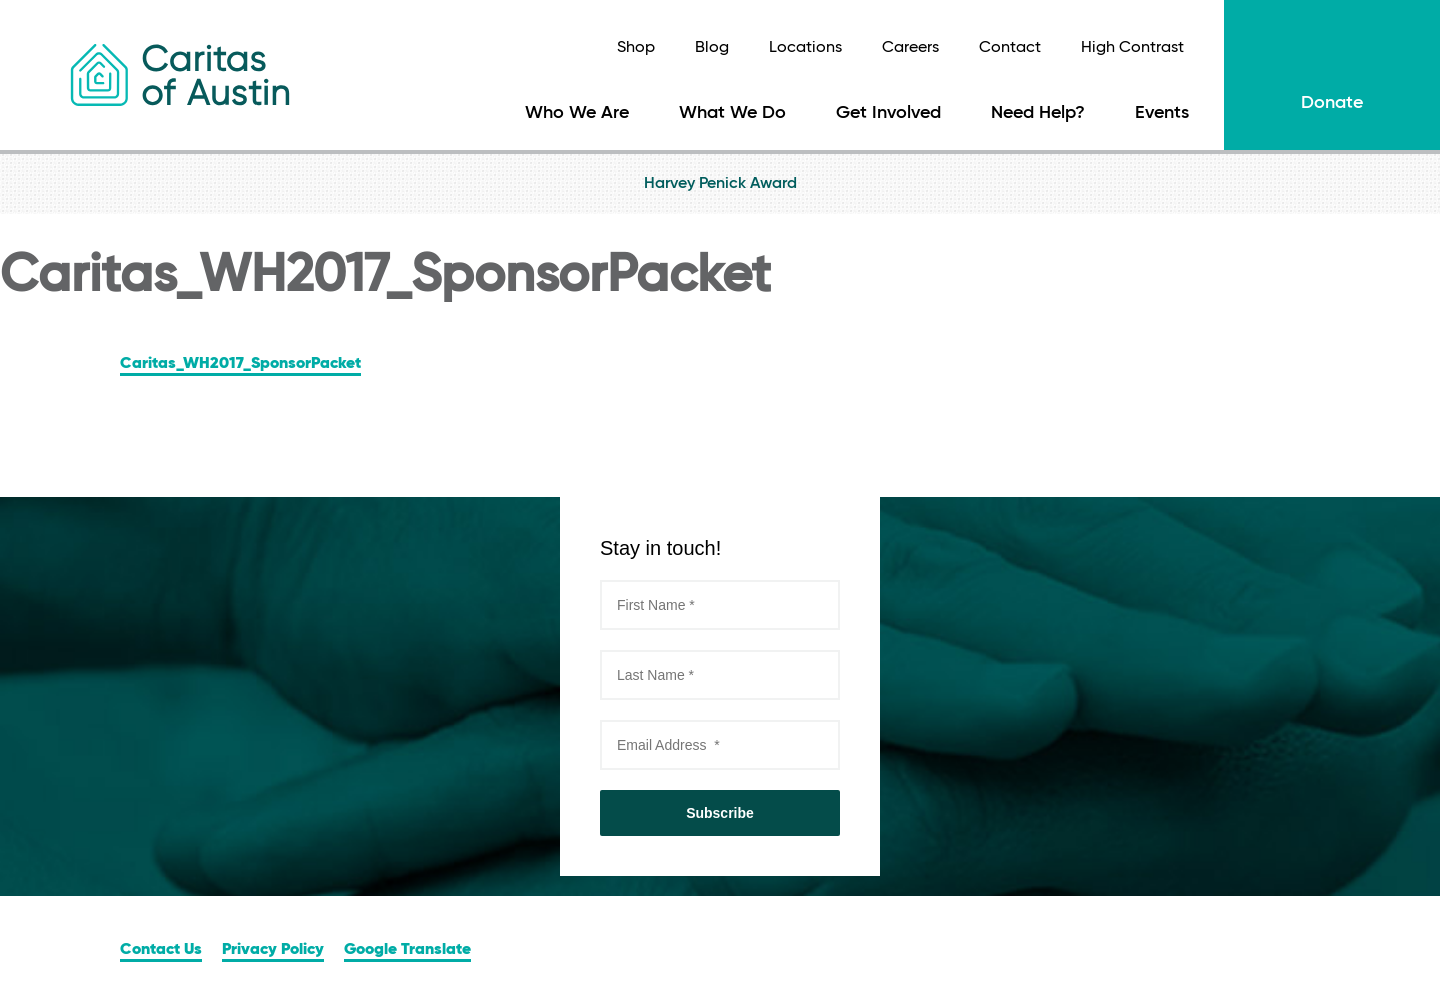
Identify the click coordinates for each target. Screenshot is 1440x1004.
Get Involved (888, 113)
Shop (636, 48)
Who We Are (577, 113)
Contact (1010, 48)
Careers (910, 48)
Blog (712, 48)
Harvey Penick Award (720, 184)
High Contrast (1132, 48)
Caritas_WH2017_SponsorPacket (240, 364)
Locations (805, 48)
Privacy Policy (273, 950)
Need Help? (1038, 113)
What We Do (732, 113)
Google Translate (407, 950)
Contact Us (161, 950)
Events (1162, 113)
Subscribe (720, 813)
